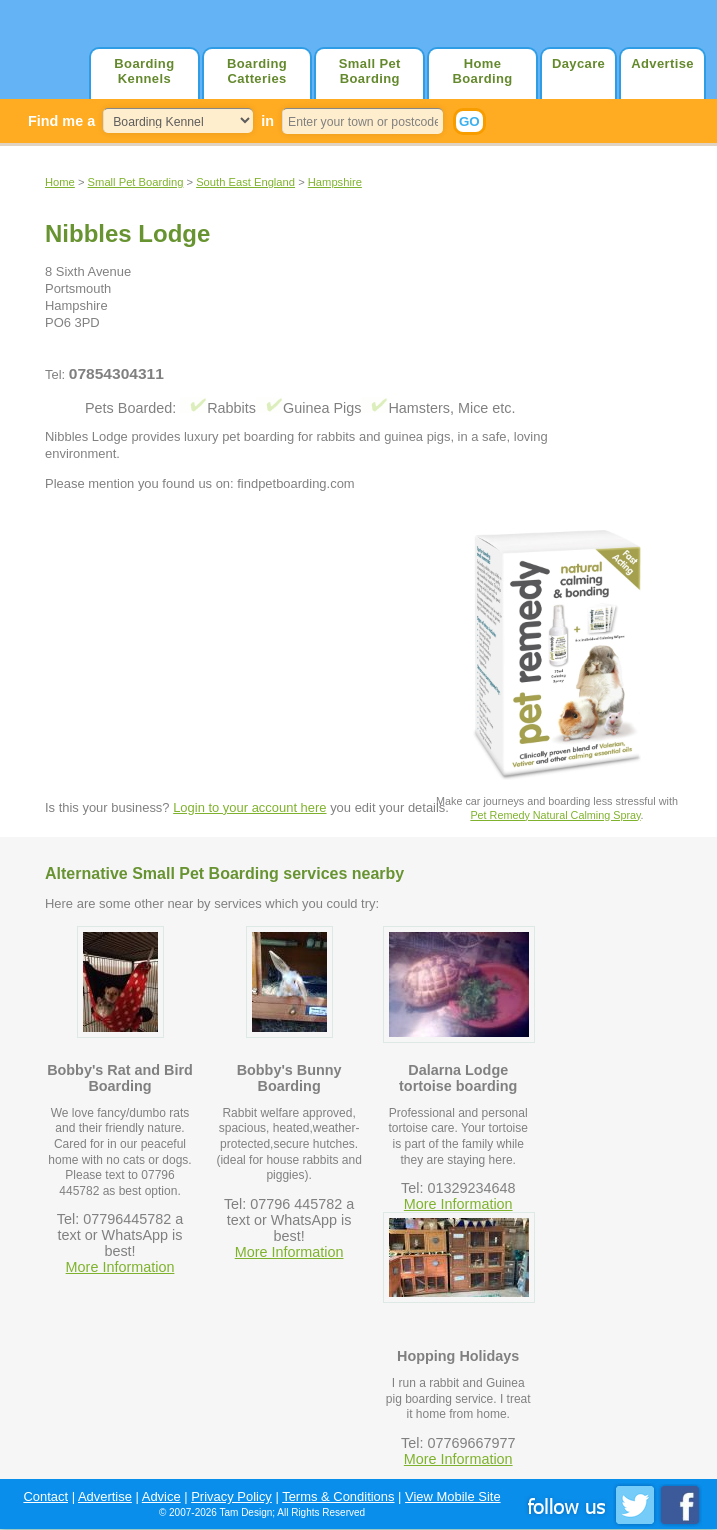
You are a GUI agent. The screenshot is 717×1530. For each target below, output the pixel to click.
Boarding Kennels (144, 71)
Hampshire (335, 182)
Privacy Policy (231, 1496)
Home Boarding (482, 71)
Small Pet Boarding (370, 71)
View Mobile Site (453, 1496)
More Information (120, 1267)
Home (60, 182)
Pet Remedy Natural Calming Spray (555, 815)
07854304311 (116, 373)
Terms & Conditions (338, 1496)
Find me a (61, 121)
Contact (45, 1496)
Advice (161, 1496)
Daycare (578, 63)
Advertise (662, 63)
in (267, 121)
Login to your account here (249, 807)
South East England (245, 182)
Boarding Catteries (257, 71)
